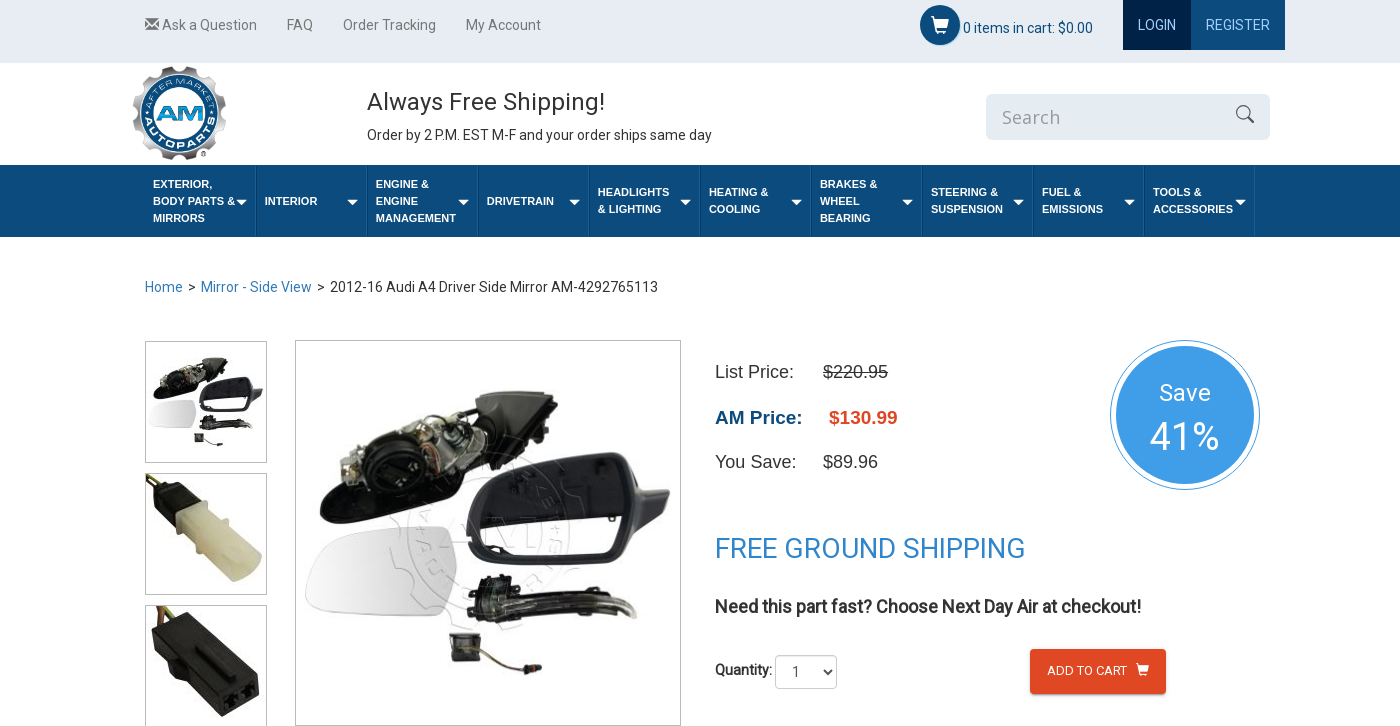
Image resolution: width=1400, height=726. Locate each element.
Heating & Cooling (755, 200)
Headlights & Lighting (644, 200)
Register (1238, 25)
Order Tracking (389, 25)
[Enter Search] (1103, 117)
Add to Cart (1098, 670)
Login (1157, 25)
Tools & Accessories (1199, 200)
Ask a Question (201, 25)
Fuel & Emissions (1088, 200)
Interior (311, 201)
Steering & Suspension (977, 200)
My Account (503, 25)
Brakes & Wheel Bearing (866, 201)
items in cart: (1006, 25)
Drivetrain (533, 201)
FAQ (300, 25)
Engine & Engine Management (422, 201)
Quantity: (743, 670)
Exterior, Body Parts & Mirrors (200, 201)
